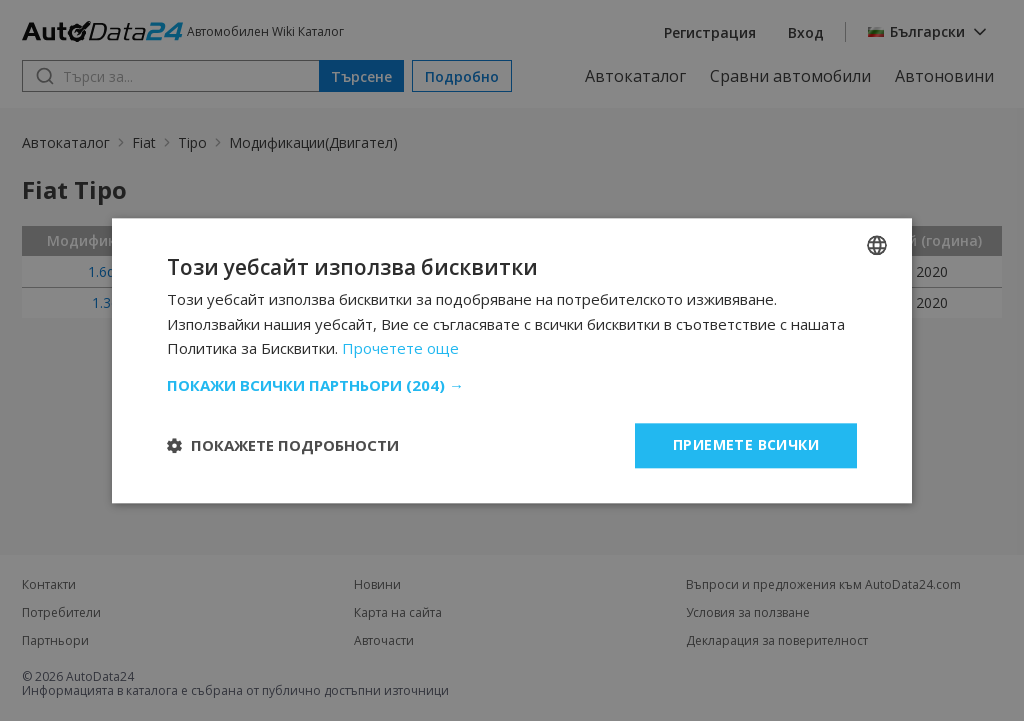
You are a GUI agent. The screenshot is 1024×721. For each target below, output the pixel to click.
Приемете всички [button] (746, 444)
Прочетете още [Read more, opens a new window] (400, 349)
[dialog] (512, 360)
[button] (512, 385)
